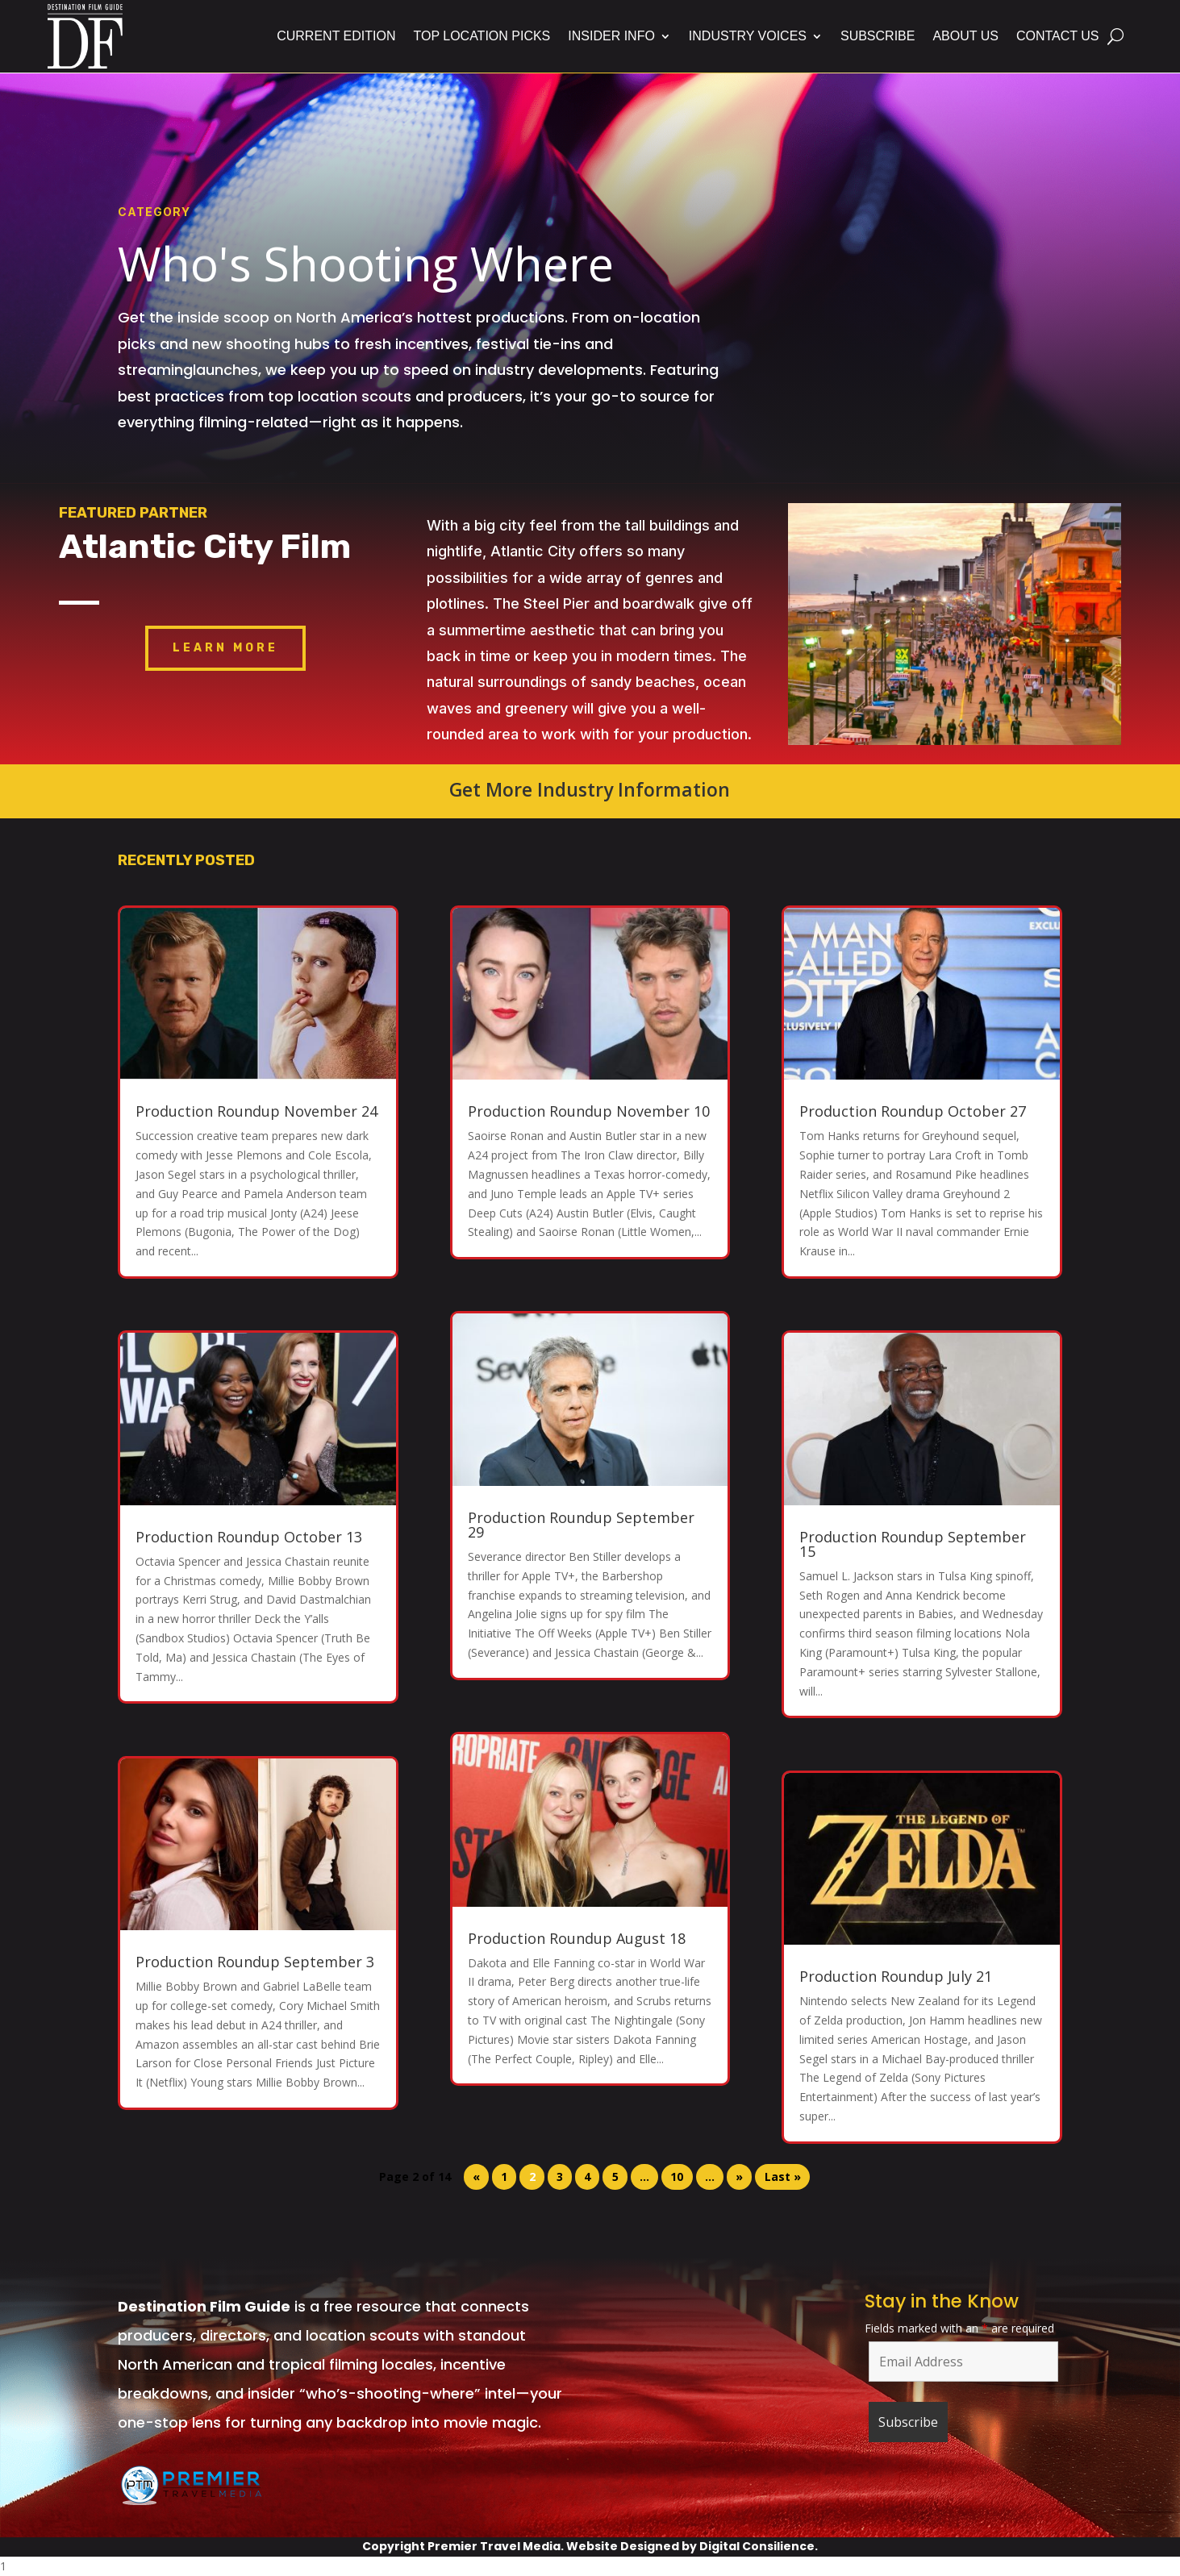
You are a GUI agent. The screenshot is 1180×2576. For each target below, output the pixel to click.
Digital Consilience (757, 2546)
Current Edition (336, 36)
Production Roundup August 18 (577, 1938)
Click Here (954, 669)
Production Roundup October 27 (912, 1111)
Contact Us (1057, 36)
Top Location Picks (481, 36)
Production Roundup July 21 (895, 1976)
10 (676, 2177)
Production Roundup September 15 (912, 1544)
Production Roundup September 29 (581, 1525)
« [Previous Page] (476, 2177)
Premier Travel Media (494, 2546)
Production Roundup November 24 (256, 1111)
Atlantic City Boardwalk (955, 592)
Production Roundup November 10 (589, 1111)
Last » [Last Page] (783, 2177)
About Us (965, 36)
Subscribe (877, 36)
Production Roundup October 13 (249, 1536)
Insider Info (611, 36)
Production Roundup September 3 (255, 1961)
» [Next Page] (739, 2177)
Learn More (225, 648)
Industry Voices (748, 36)
